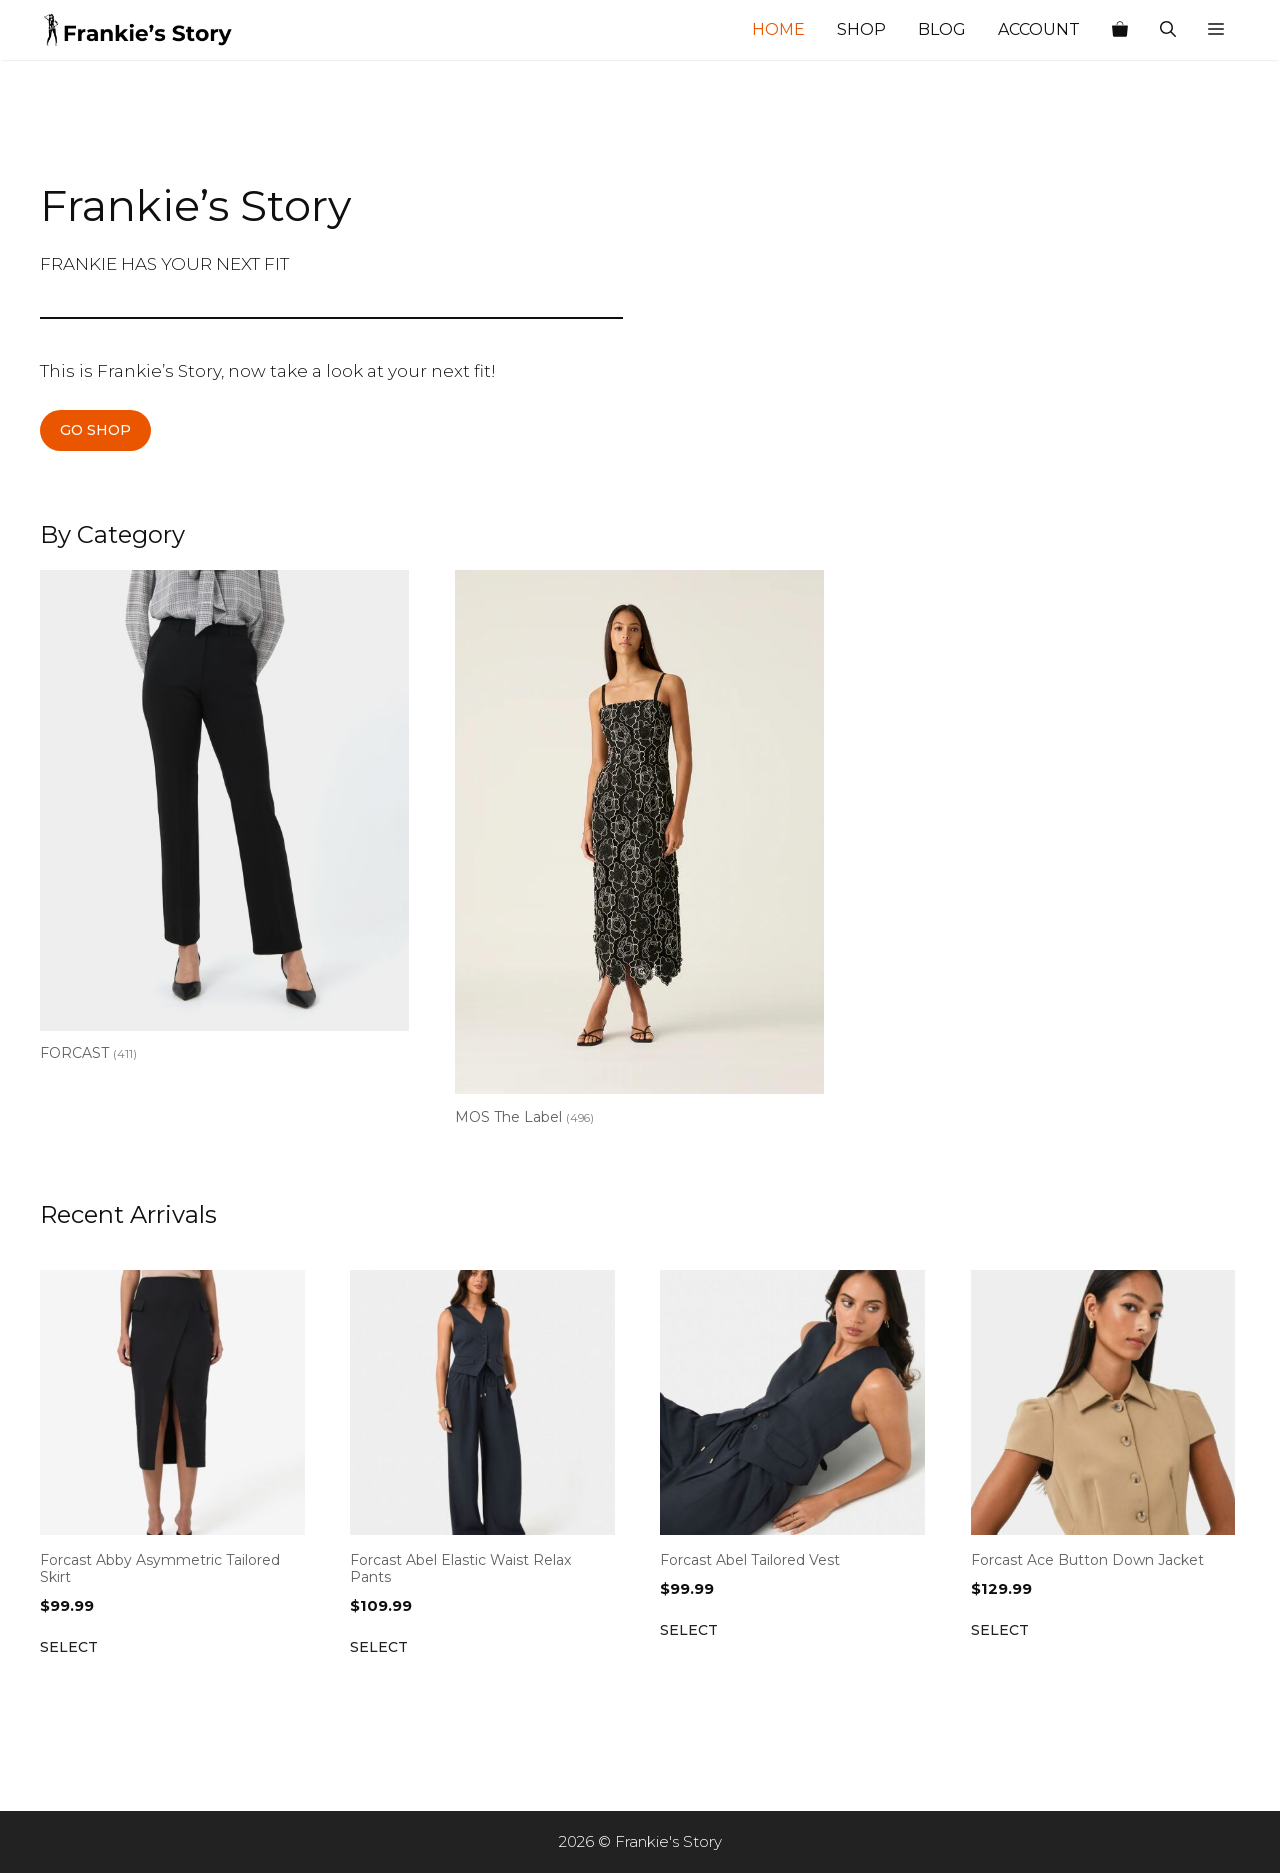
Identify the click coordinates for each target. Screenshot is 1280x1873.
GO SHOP (95, 430)
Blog (942, 29)
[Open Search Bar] (1168, 30)
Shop (861, 29)
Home (778, 29)
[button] (1216, 30)
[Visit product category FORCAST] (224, 820)
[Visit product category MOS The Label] (639, 852)
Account (1039, 29)
